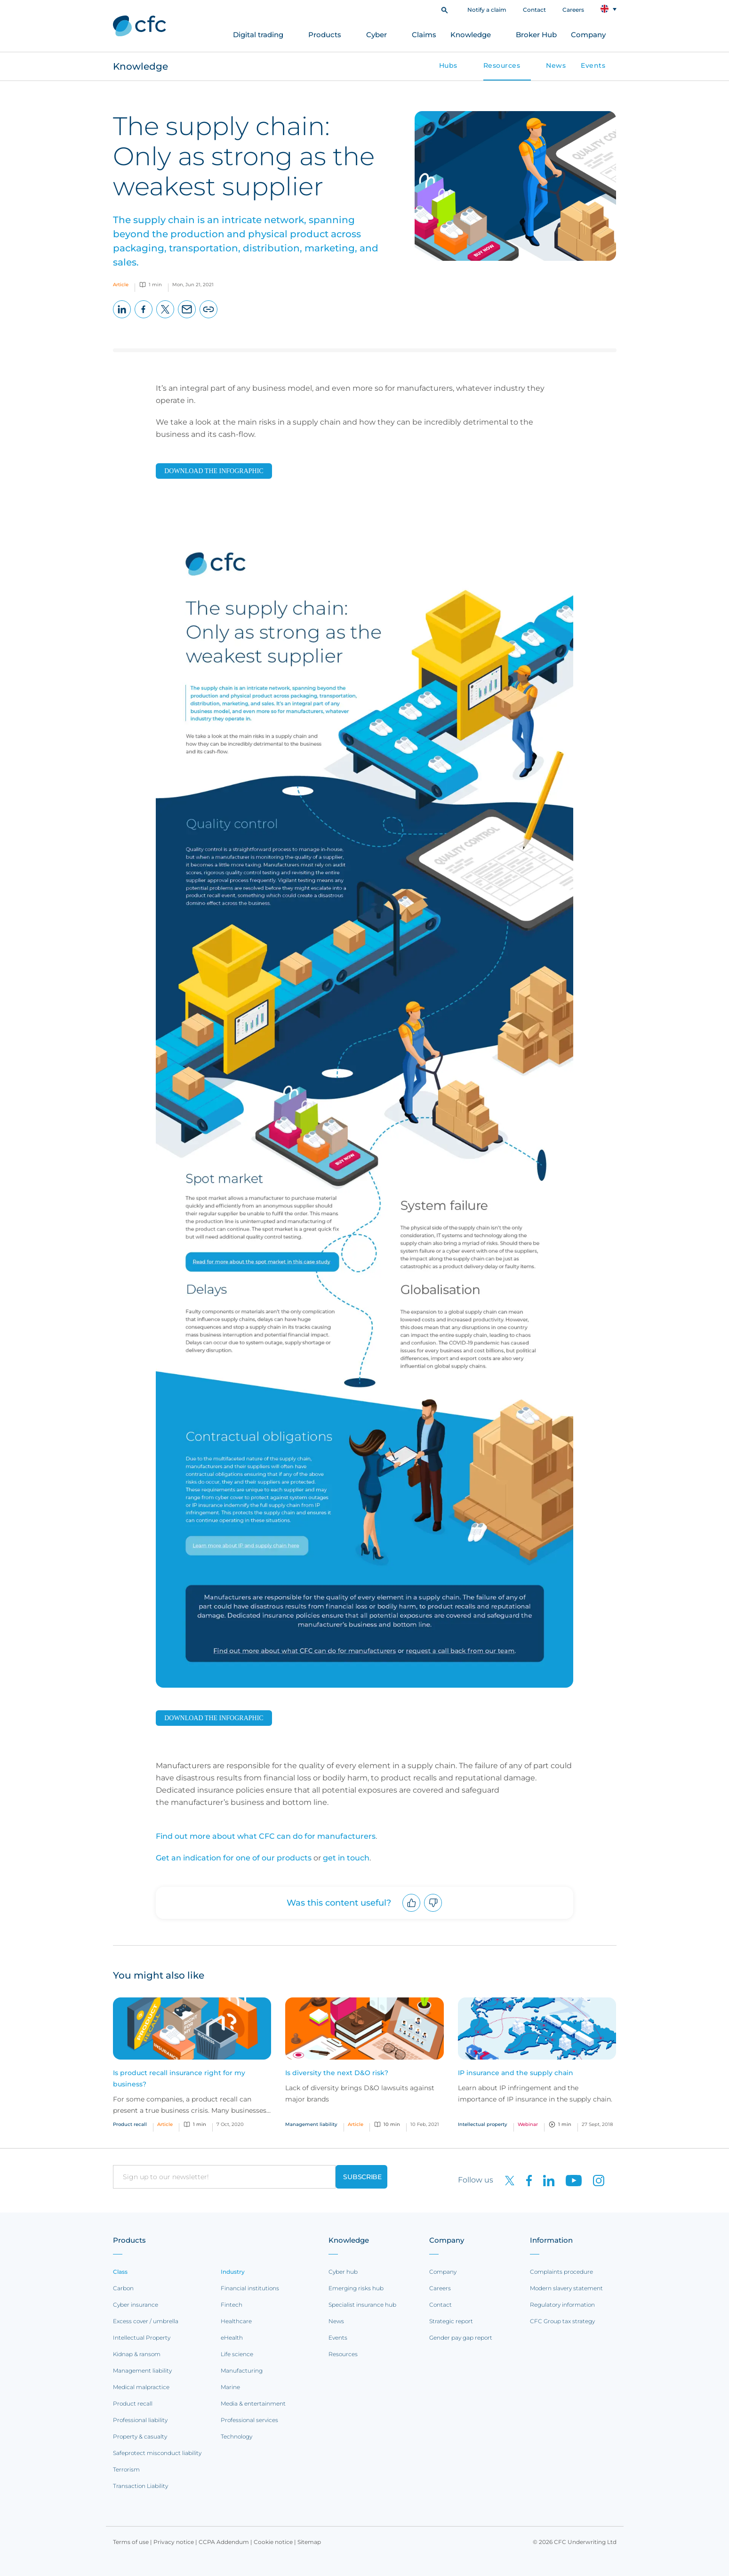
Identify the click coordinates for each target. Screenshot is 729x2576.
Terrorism (126, 2469)
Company (588, 34)
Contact (534, 9)
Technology (236, 2436)
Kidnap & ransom (136, 2354)
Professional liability (140, 2419)
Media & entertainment (253, 2403)
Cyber (376, 34)
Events (593, 65)
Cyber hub (343, 2271)
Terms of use (131, 2541)
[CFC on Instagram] (594, 2179)
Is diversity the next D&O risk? (336, 2073)
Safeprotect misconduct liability (157, 2452)
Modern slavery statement (566, 2288)
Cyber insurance (135, 2304)
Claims (424, 34)
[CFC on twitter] (506, 2179)
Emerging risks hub (356, 2288)
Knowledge (470, 34)
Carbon (123, 2288)
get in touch (346, 1857)
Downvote (433, 1911)
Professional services (249, 2419)
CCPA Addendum (224, 2541)
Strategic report (451, 2321)
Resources (502, 65)
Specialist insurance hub (362, 2304)
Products (324, 34)
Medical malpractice (141, 2387)
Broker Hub (536, 34)
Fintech (231, 2304)
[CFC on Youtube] (570, 2179)
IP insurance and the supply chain (515, 2073)
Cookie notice (273, 2541)
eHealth (232, 2337)
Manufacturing (242, 2370)
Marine (230, 2387)
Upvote (411, 1911)
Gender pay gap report (460, 2337)
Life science (237, 2354)
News (556, 65)
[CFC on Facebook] (525, 2179)
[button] (444, 9)
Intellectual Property (141, 2337)
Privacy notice (173, 2541)
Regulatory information (562, 2304)
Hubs (448, 65)
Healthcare (236, 2321)
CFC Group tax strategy (562, 2321)
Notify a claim (486, 9)
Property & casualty (140, 2436)
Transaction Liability (140, 2485)
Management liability (142, 2370)
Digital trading (258, 34)
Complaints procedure (561, 2271)
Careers (573, 9)
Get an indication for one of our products (234, 1857)
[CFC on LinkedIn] (545, 2179)
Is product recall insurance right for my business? (179, 2078)
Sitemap (309, 2541)
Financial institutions (250, 2288)
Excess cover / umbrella (145, 2321)
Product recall (132, 2403)
